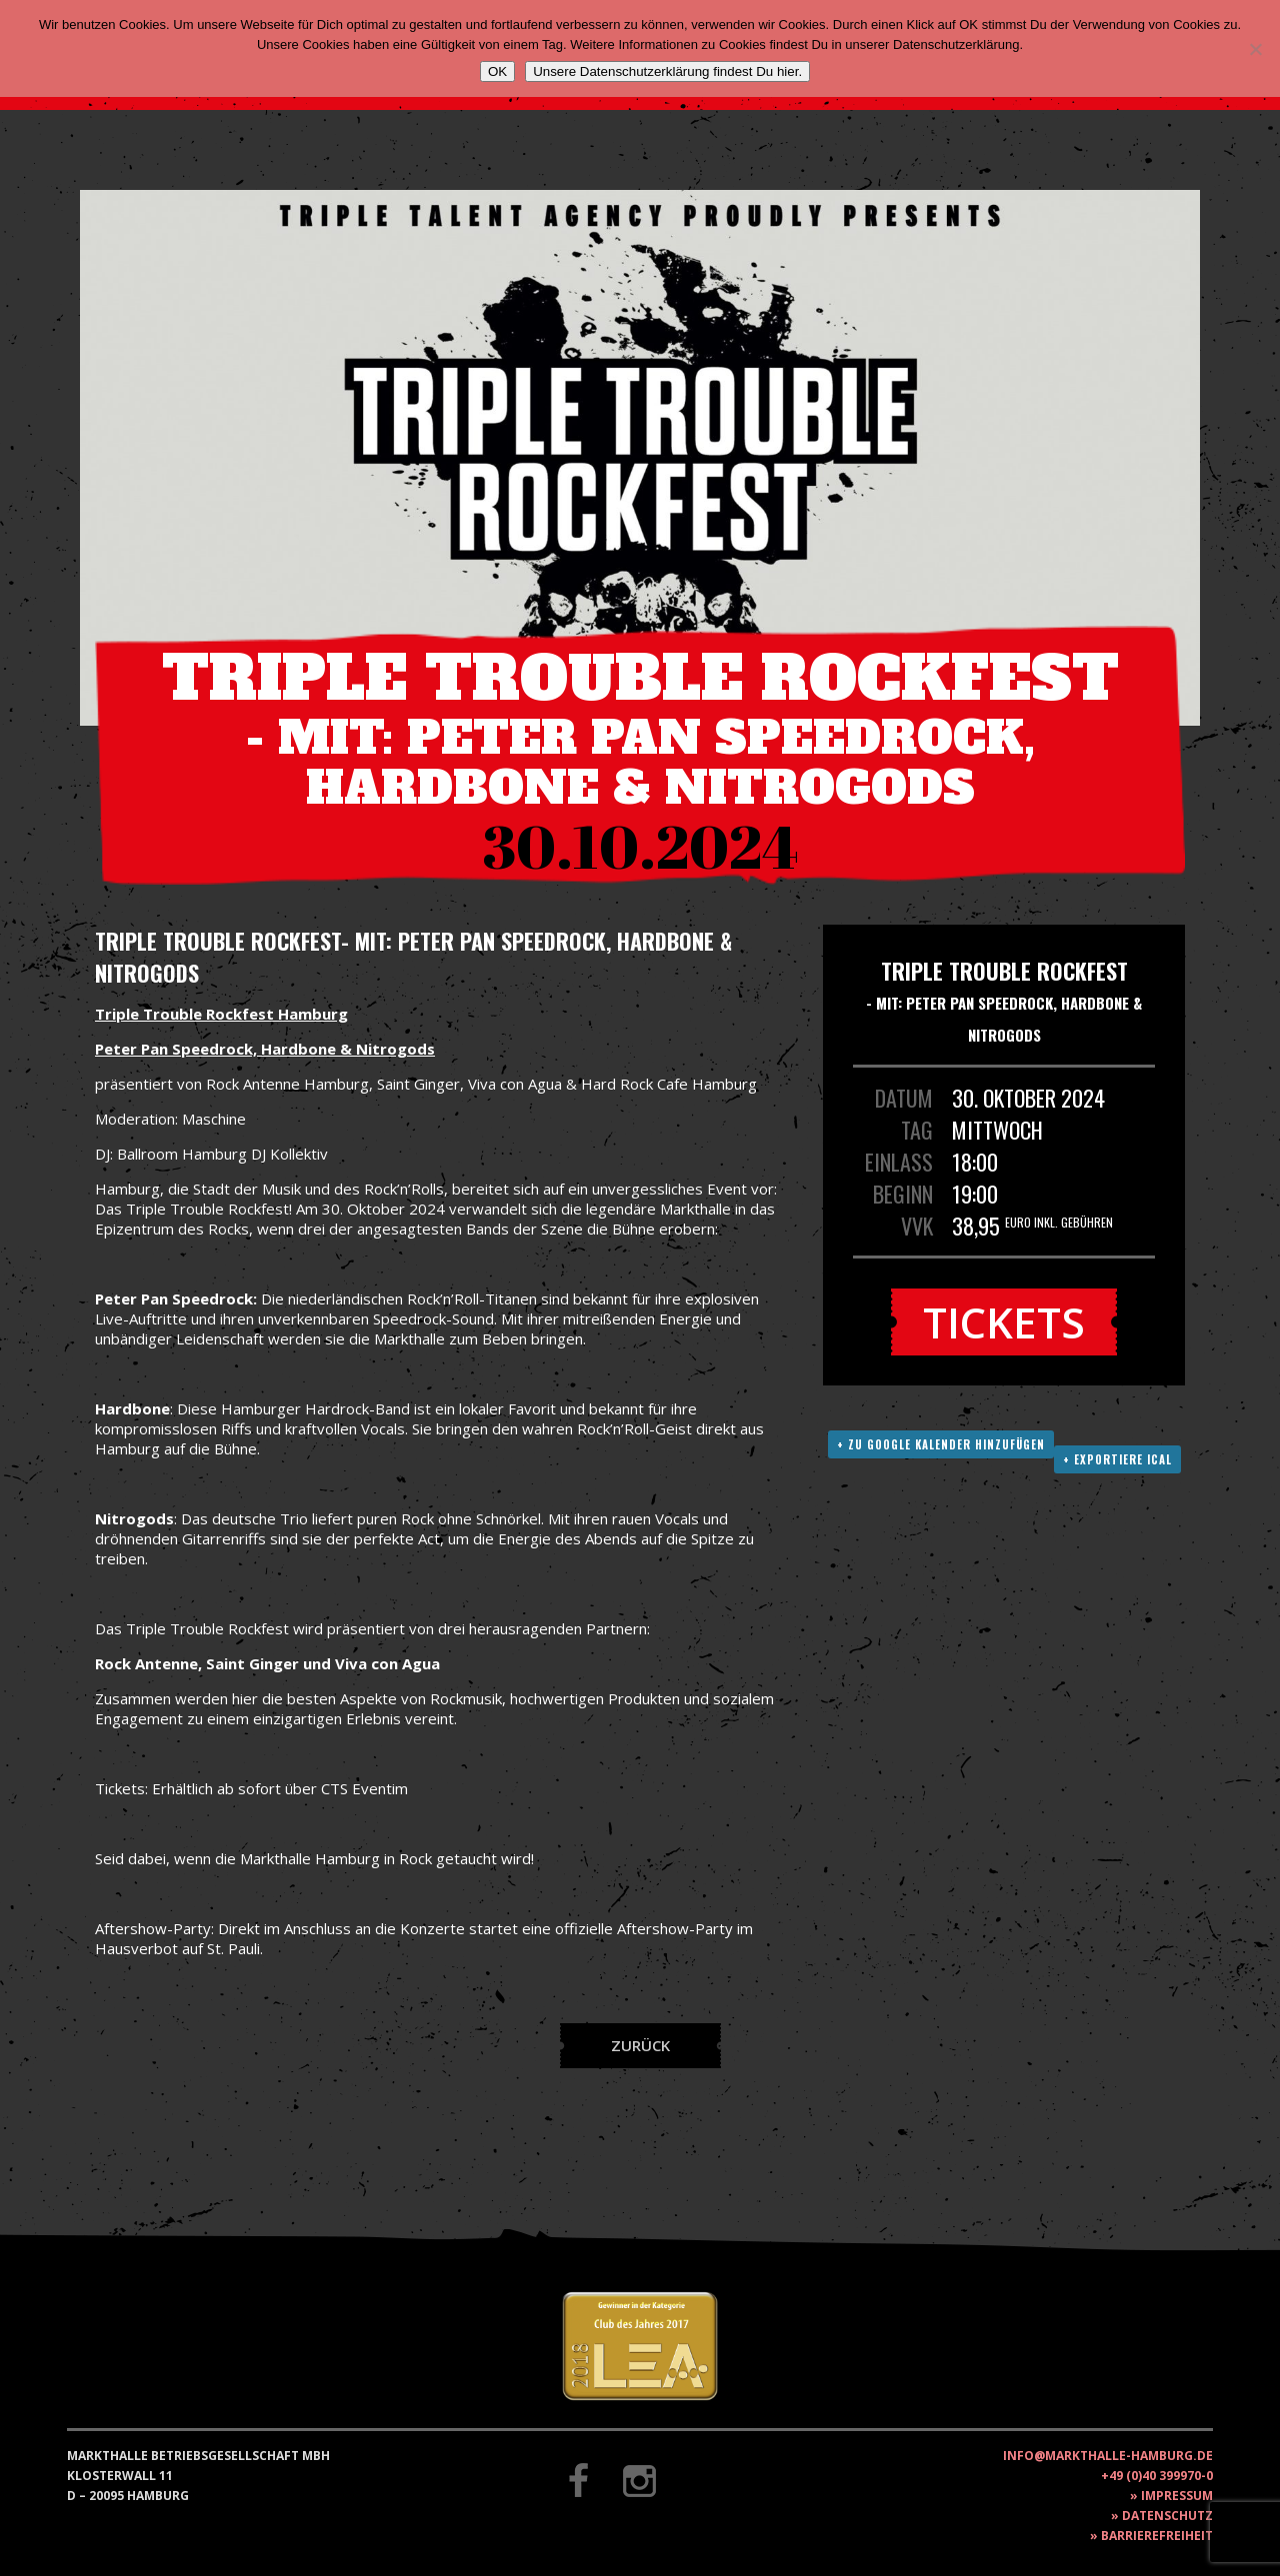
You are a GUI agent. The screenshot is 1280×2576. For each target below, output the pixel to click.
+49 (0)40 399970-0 (1157, 2475)
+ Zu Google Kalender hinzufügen (941, 1444)
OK (497, 71)
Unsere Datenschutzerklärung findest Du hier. (667, 71)
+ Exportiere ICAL (1117, 1459)
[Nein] (1255, 49)
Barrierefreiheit (1157, 2535)
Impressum (1177, 2495)
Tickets (1004, 1321)
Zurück (640, 2045)
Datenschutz (1167, 2515)
